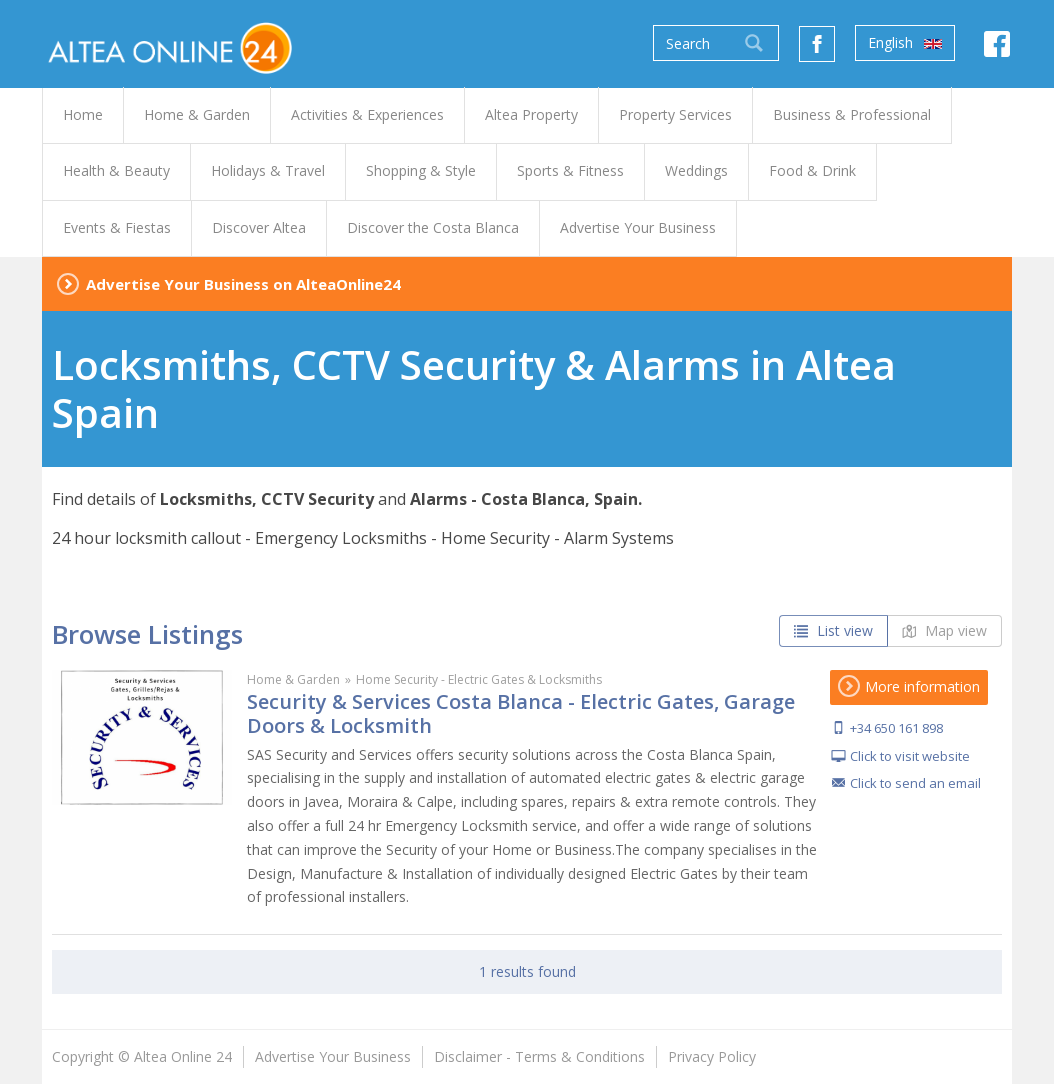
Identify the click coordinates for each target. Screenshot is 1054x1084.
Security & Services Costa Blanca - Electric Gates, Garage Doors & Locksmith (521, 713)
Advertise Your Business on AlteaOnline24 (243, 284)
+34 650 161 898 (896, 728)
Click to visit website (910, 756)
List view (833, 630)
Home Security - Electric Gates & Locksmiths (479, 679)
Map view (944, 630)
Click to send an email (915, 783)
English (905, 43)
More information (909, 686)
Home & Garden (293, 679)
